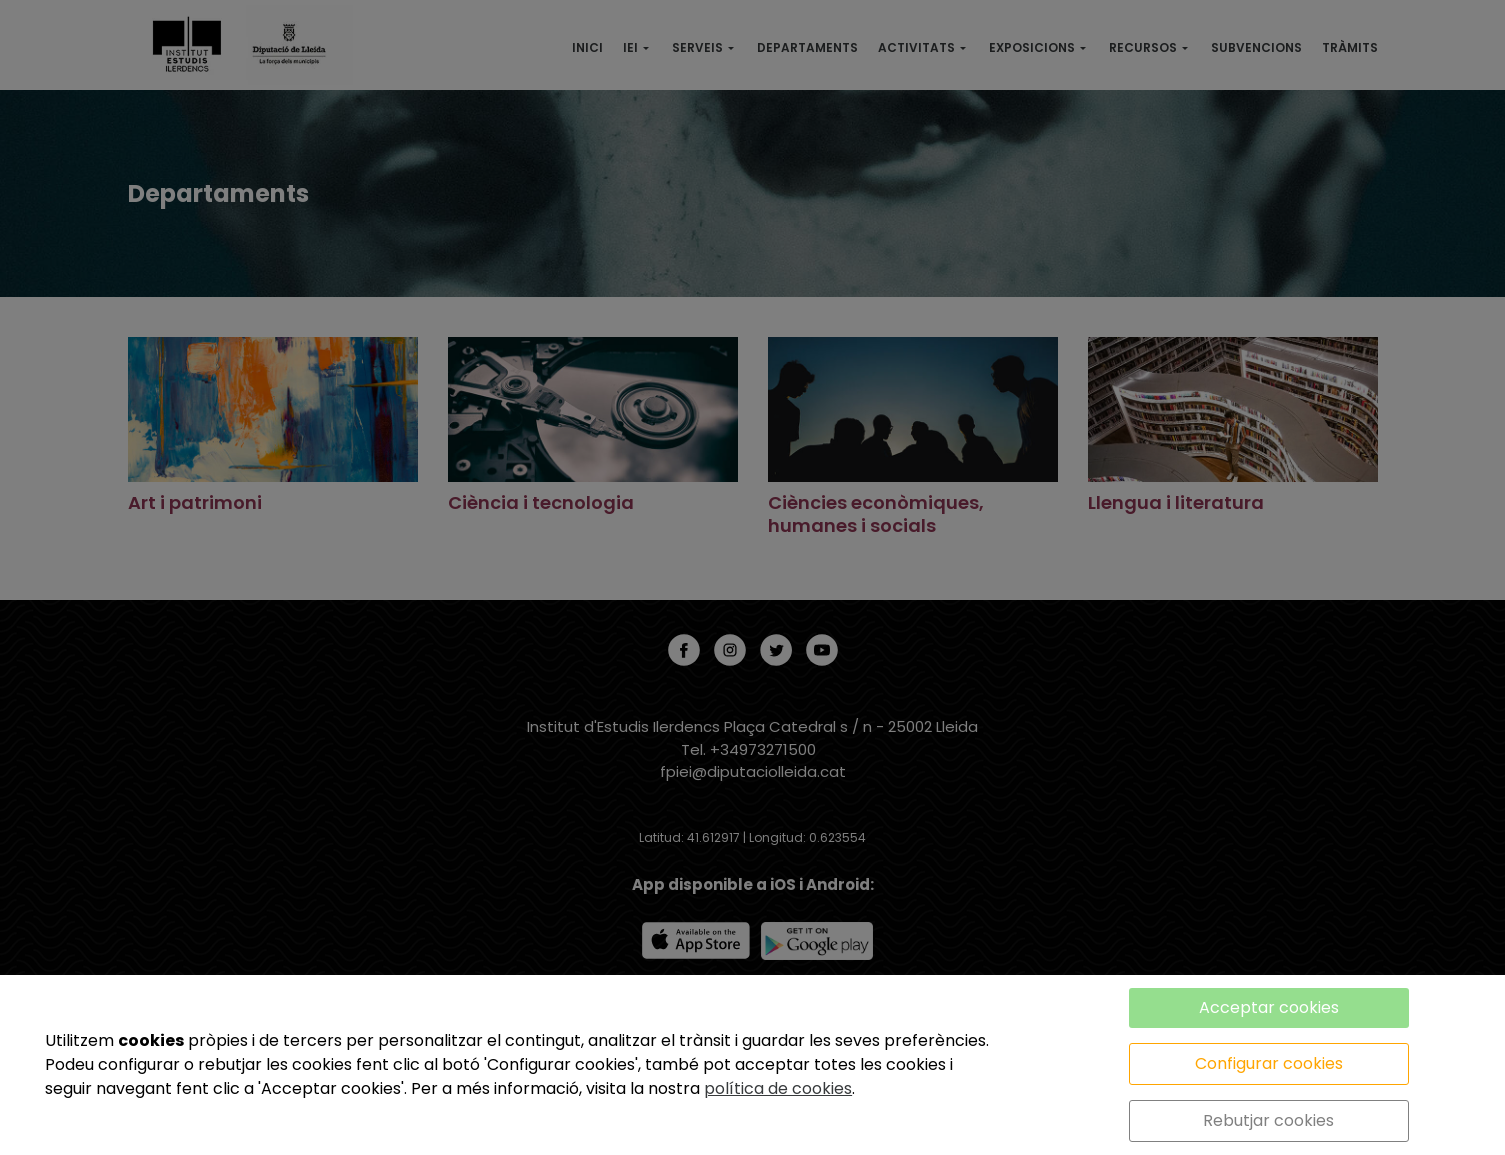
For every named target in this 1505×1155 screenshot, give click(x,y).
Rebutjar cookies (1268, 1120)
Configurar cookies (1269, 1063)
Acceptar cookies (1269, 1007)
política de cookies (778, 1088)
